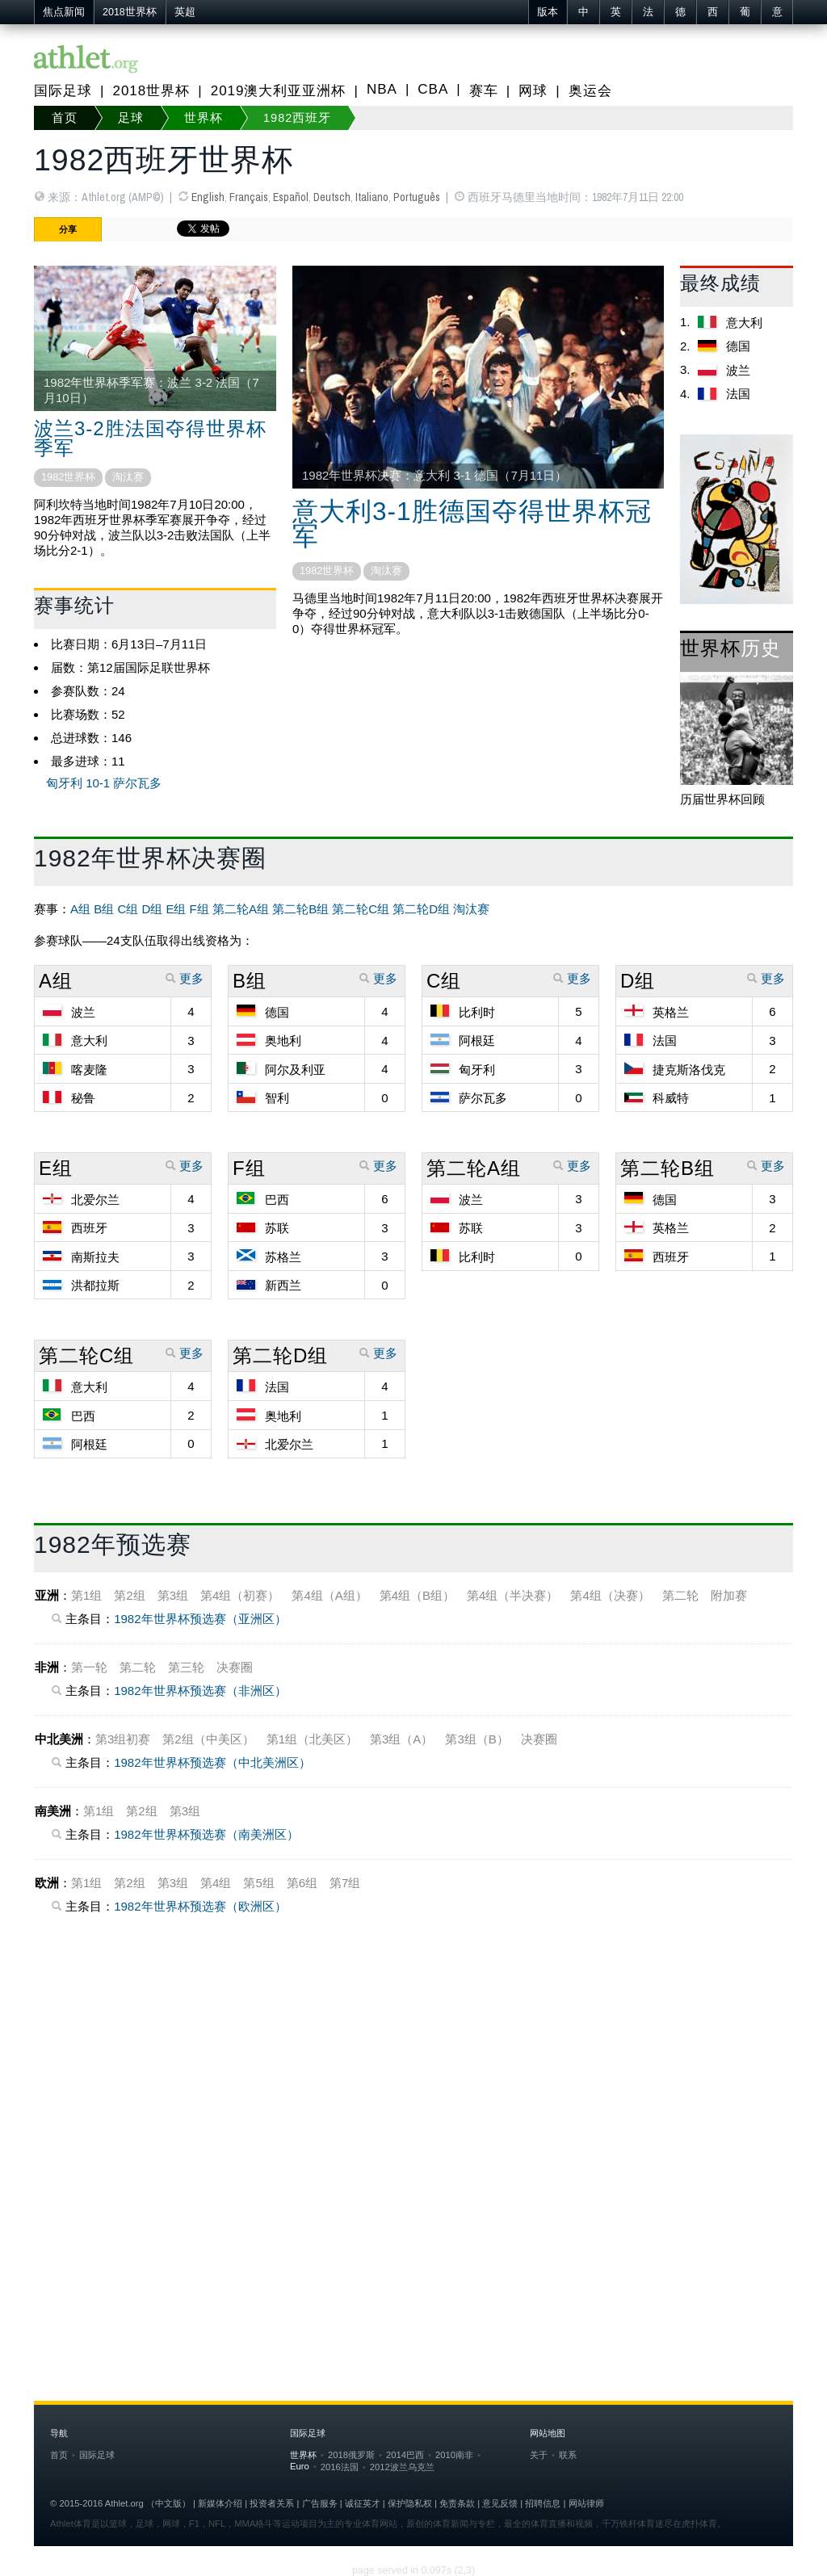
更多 (184, 978)
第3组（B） (476, 1739)
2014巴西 (405, 2455)
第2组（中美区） (208, 1739)
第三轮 (186, 1667)
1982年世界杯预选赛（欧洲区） (200, 1906)
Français (248, 197)
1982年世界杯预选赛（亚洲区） (200, 1619)
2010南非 (454, 2455)
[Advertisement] (413, 2106)
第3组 (172, 1595)
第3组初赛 (122, 1739)
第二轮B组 (300, 909)
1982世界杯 (68, 477)
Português (416, 197)
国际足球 (63, 91)
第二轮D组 (421, 909)
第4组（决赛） (609, 1595)
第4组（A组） (329, 1595)
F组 (199, 909)
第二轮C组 (360, 909)
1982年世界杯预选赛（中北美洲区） (212, 1762)
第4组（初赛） (239, 1595)
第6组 (302, 1883)
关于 (539, 2455)
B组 (104, 909)
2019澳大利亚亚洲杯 (278, 91)
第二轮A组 (240, 909)
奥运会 (590, 91)
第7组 (345, 1883)
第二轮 (680, 1595)
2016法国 (340, 2467)
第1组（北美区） (312, 1739)
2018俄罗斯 (351, 2455)
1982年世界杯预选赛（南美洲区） (206, 1834)
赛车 (483, 91)
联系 (568, 2455)
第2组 (129, 1595)
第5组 (258, 1883)
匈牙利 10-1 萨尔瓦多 (104, 783)
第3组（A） (401, 1739)
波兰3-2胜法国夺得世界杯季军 (150, 438)
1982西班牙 (297, 117)
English (208, 197)
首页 (65, 117)
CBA (433, 89)
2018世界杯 (130, 12)
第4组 (215, 1883)
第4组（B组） (417, 1595)
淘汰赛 (128, 477)
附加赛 (729, 1595)
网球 (533, 91)
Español (291, 197)
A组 (80, 909)
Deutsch (332, 197)
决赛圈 (234, 1667)
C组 (127, 909)
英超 (184, 12)
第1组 (86, 1595)
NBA (382, 89)
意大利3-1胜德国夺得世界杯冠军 (472, 524)
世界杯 (203, 117)
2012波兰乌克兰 (402, 2467)
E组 (176, 909)
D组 (151, 909)
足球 (131, 117)
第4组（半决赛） (512, 1595)
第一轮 (89, 1667)
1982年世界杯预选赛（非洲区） (200, 1690)
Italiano (371, 197)
